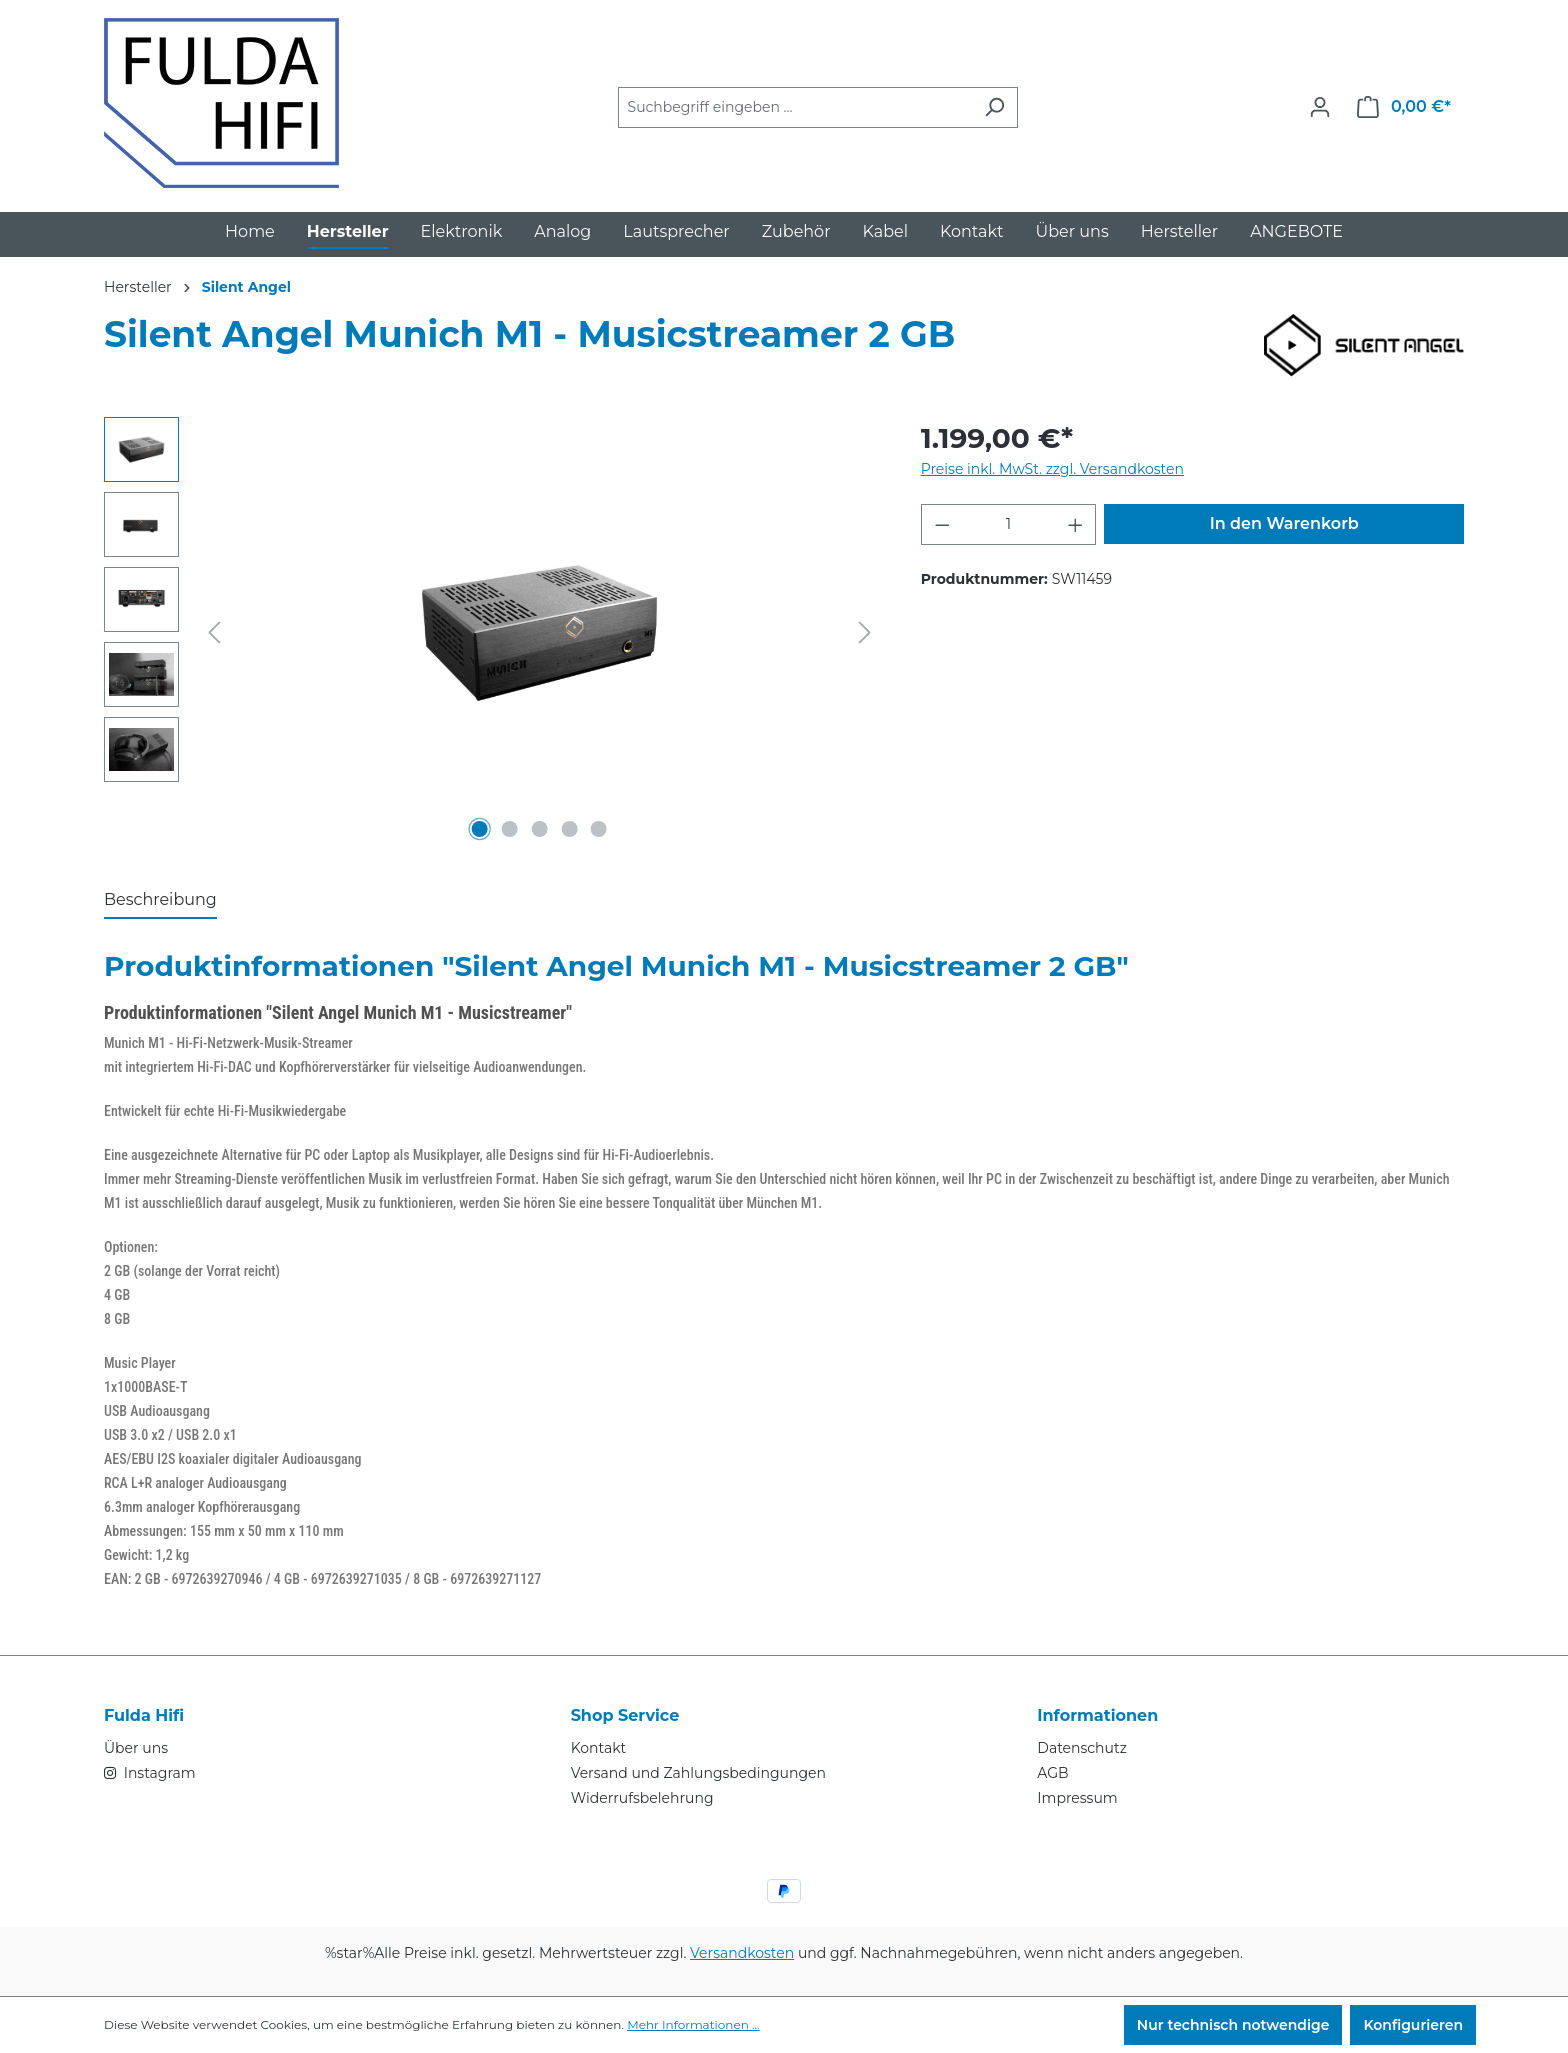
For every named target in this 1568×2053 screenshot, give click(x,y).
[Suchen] (994, 107)
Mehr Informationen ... (693, 2024)
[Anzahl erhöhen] (1076, 524)
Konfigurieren (1413, 2025)
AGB (1052, 1773)
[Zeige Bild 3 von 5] (539, 829)
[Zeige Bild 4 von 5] (569, 829)
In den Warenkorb (1284, 523)
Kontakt (599, 1748)
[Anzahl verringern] (942, 524)
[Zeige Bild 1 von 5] (480, 829)
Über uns (136, 1748)
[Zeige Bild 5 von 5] (599, 829)
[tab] (160, 901)
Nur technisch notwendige (1233, 2025)
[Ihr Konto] (1320, 107)
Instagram (158, 1773)
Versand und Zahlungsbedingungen (698, 1773)
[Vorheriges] (214, 632)
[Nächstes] (865, 632)
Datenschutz (1081, 1748)
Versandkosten (742, 1953)
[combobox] (795, 107)
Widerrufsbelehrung (642, 1798)
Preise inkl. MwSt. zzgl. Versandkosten (1052, 469)
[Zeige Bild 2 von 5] (510, 829)
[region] (492, 632)
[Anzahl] (1008, 524)
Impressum (1077, 1798)
